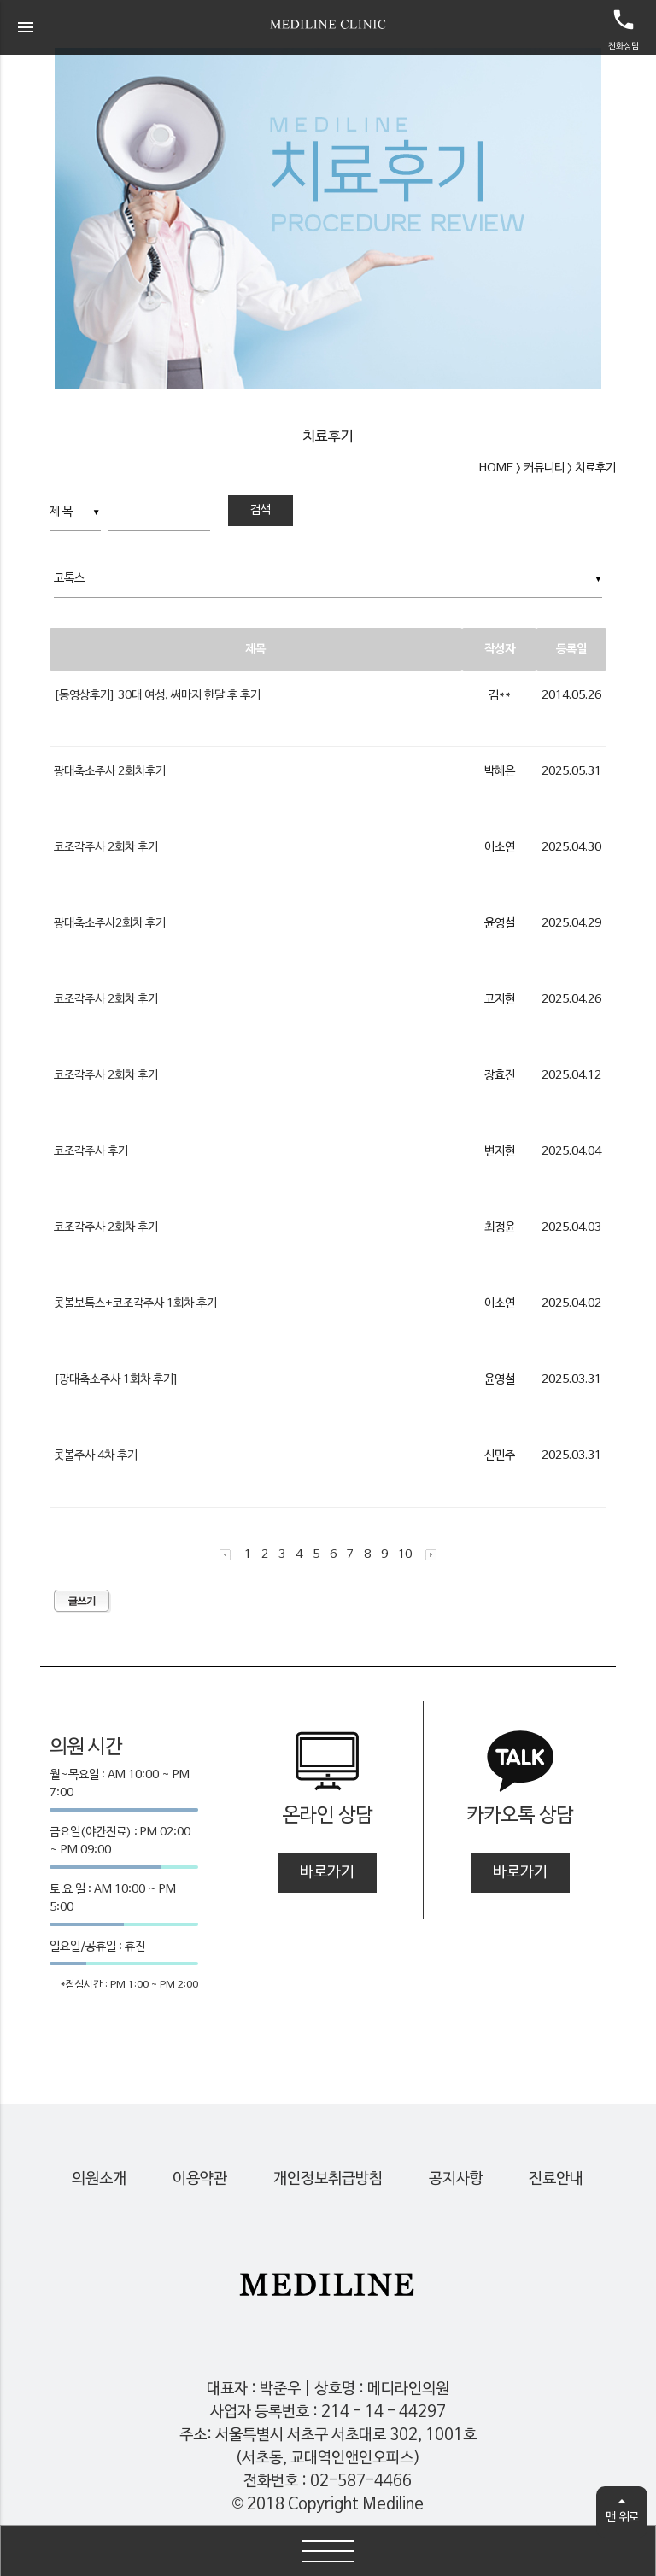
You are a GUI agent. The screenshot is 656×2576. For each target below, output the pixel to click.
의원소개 (99, 2179)
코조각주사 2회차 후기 (106, 847)
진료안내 (556, 2179)
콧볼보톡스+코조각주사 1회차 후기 (135, 1303)
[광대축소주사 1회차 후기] (116, 1379)
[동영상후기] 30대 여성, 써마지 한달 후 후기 (157, 695)
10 (405, 1555)
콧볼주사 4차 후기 (96, 1455)
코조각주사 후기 (91, 1151)
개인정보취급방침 (328, 2179)
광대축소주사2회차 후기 (110, 923)
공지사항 (456, 2179)
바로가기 (327, 1873)
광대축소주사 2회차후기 (110, 771)
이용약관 (200, 2179)
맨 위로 (622, 2513)
